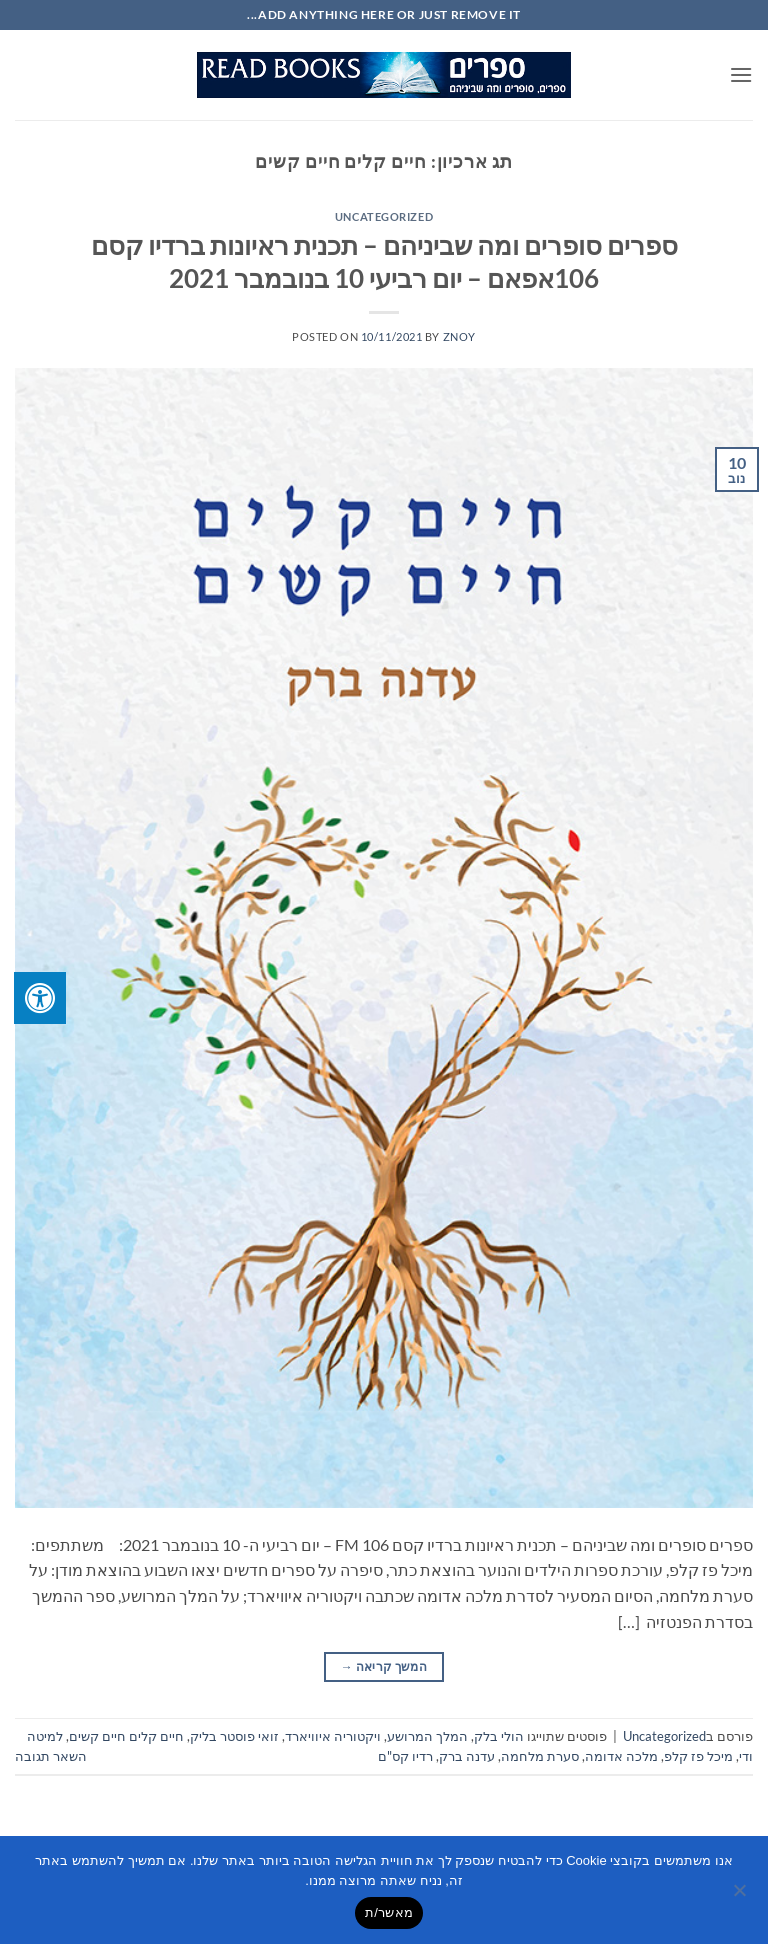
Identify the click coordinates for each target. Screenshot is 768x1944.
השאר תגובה (51, 1756)
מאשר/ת (389, 1912)
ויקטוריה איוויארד (333, 1736)
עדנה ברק (467, 1756)
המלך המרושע (427, 1736)
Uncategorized (384, 216)
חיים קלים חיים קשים (126, 1736)
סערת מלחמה (540, 1756)
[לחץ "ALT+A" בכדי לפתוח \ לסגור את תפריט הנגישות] (40, 998)
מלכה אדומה (621, 1756)
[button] (741, 74)
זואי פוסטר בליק (234, 1736)
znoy (459, 336)
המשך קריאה (384, 1666)
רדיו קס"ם (405, 1756)
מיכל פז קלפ (698, 1756)
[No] (741, 1896)
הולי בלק (499, 1736)
